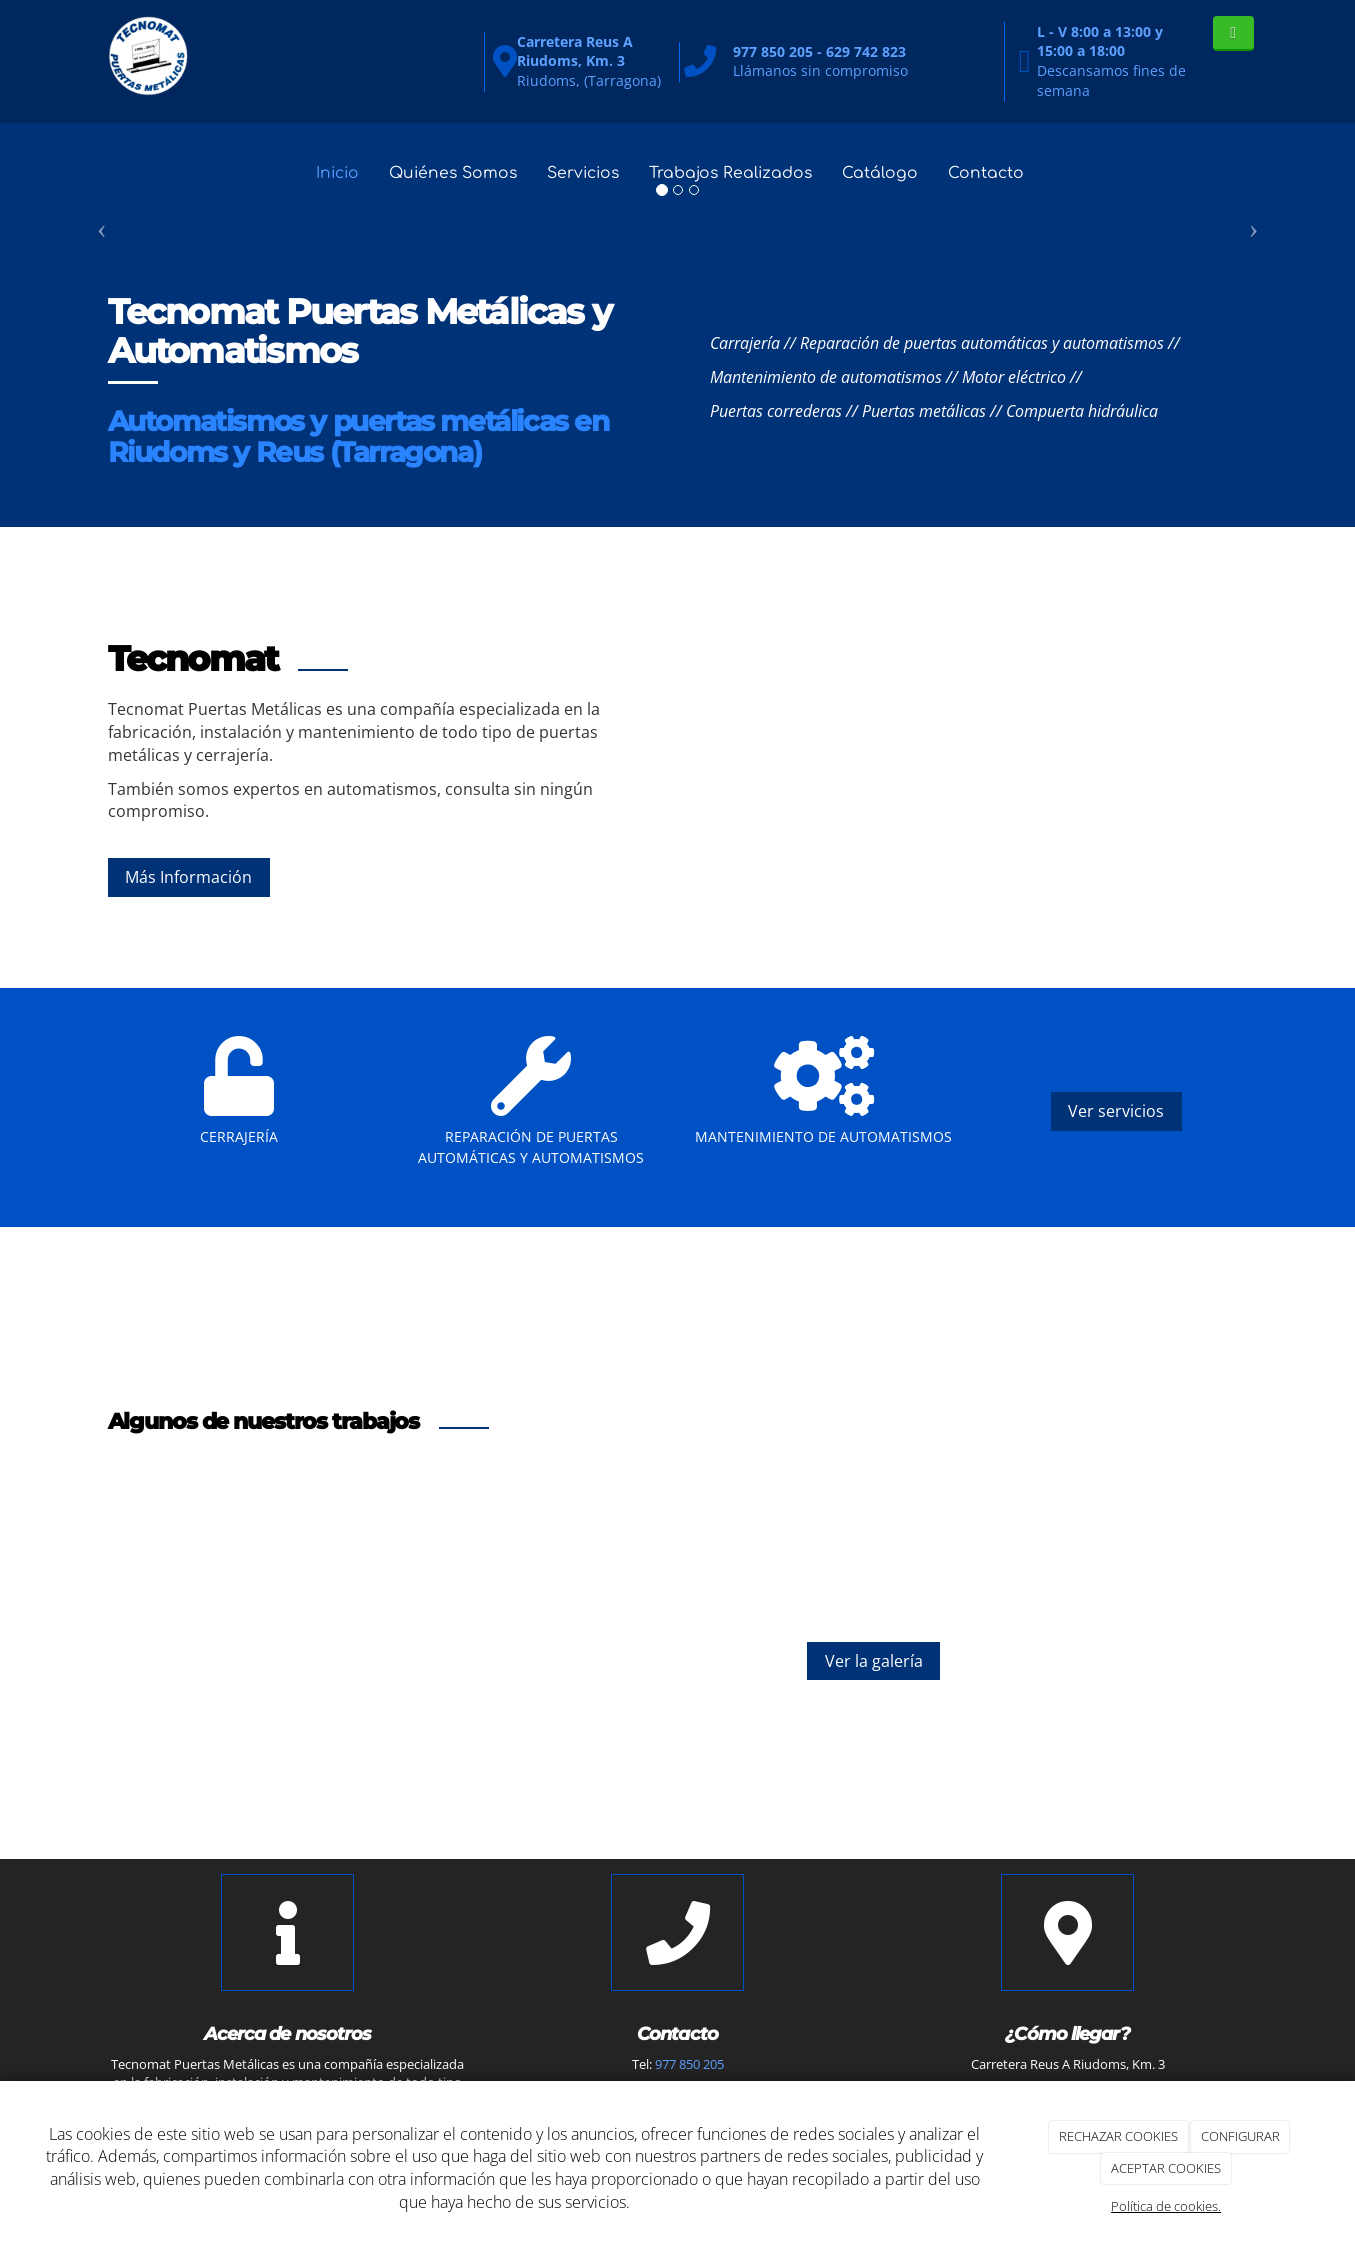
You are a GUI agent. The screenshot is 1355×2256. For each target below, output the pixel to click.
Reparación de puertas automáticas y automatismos (982, 343)
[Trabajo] (841, 757)
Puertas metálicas (924, 411)
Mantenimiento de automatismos (826, 377)
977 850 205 (689, 2064)
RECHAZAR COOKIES (1118, 2136)
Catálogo (888, 173)
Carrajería (745, 343)
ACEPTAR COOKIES (1166, 2168)
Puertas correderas (776, 411)
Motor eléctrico (1014, 377)
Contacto (995, 173)
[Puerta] (1100, 757)
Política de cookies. (1166, 2206)
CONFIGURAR (1240, 2136)
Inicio (329, 173)
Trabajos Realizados (736, 173)
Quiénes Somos (448, 173)
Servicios (583, 173)
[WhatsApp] (1233, 33)
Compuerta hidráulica (1082, 411)
